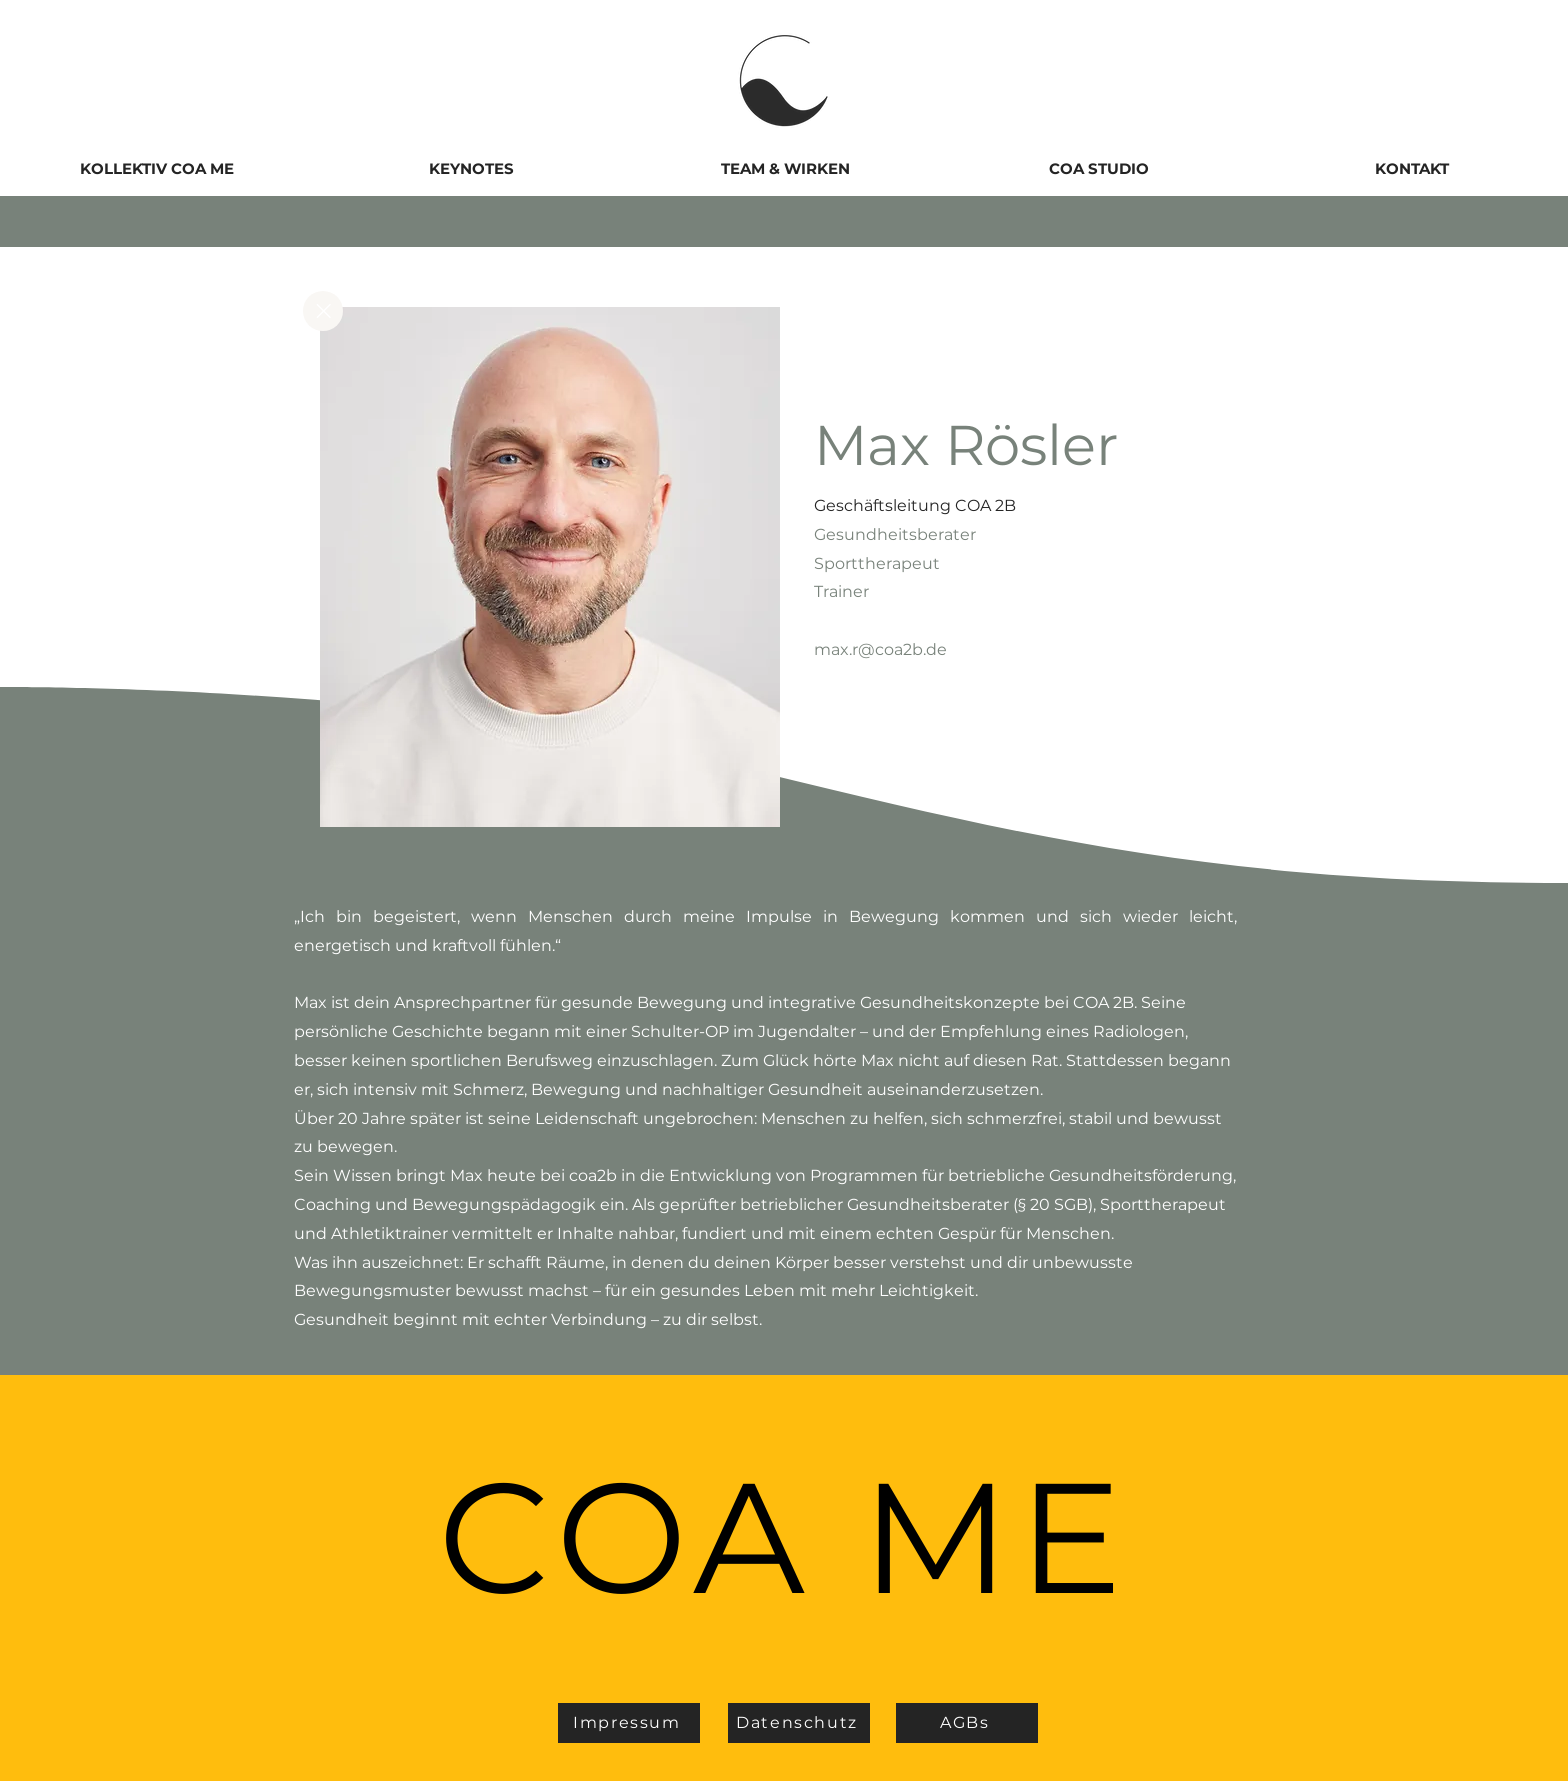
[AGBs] (967, 1723)
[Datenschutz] (799, 1723)
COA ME (784, 1537)
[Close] (323, 311)
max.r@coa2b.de (880, 649)
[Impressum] (629, 1723)
